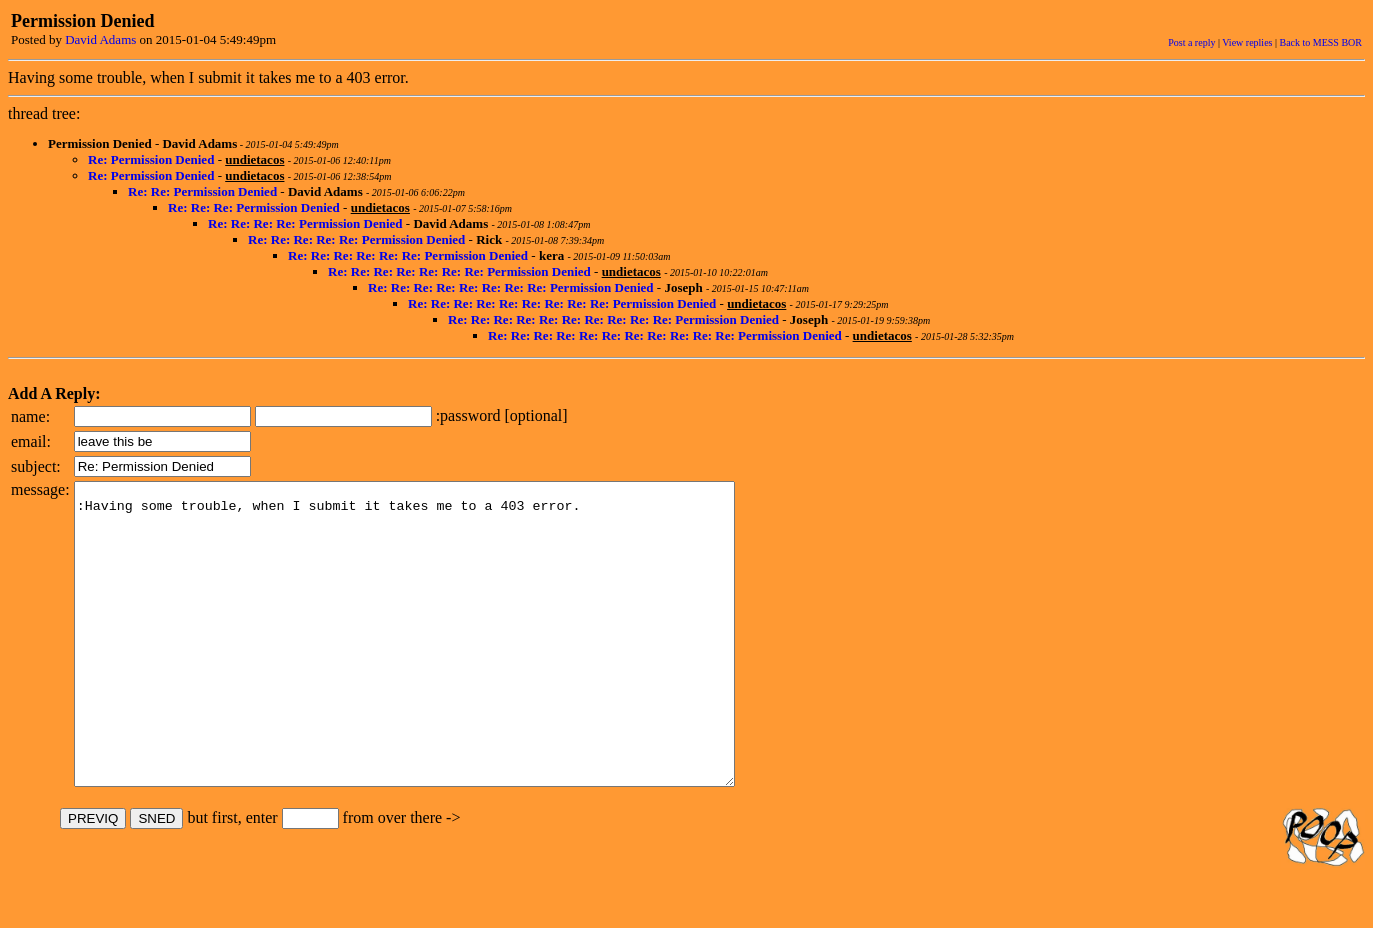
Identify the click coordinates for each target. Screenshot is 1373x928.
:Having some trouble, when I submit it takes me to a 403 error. (444, 664)
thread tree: (44, 113)
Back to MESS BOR (1320, 42)
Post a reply (1191, 42)
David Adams (100, 39)
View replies (1247, 42)
